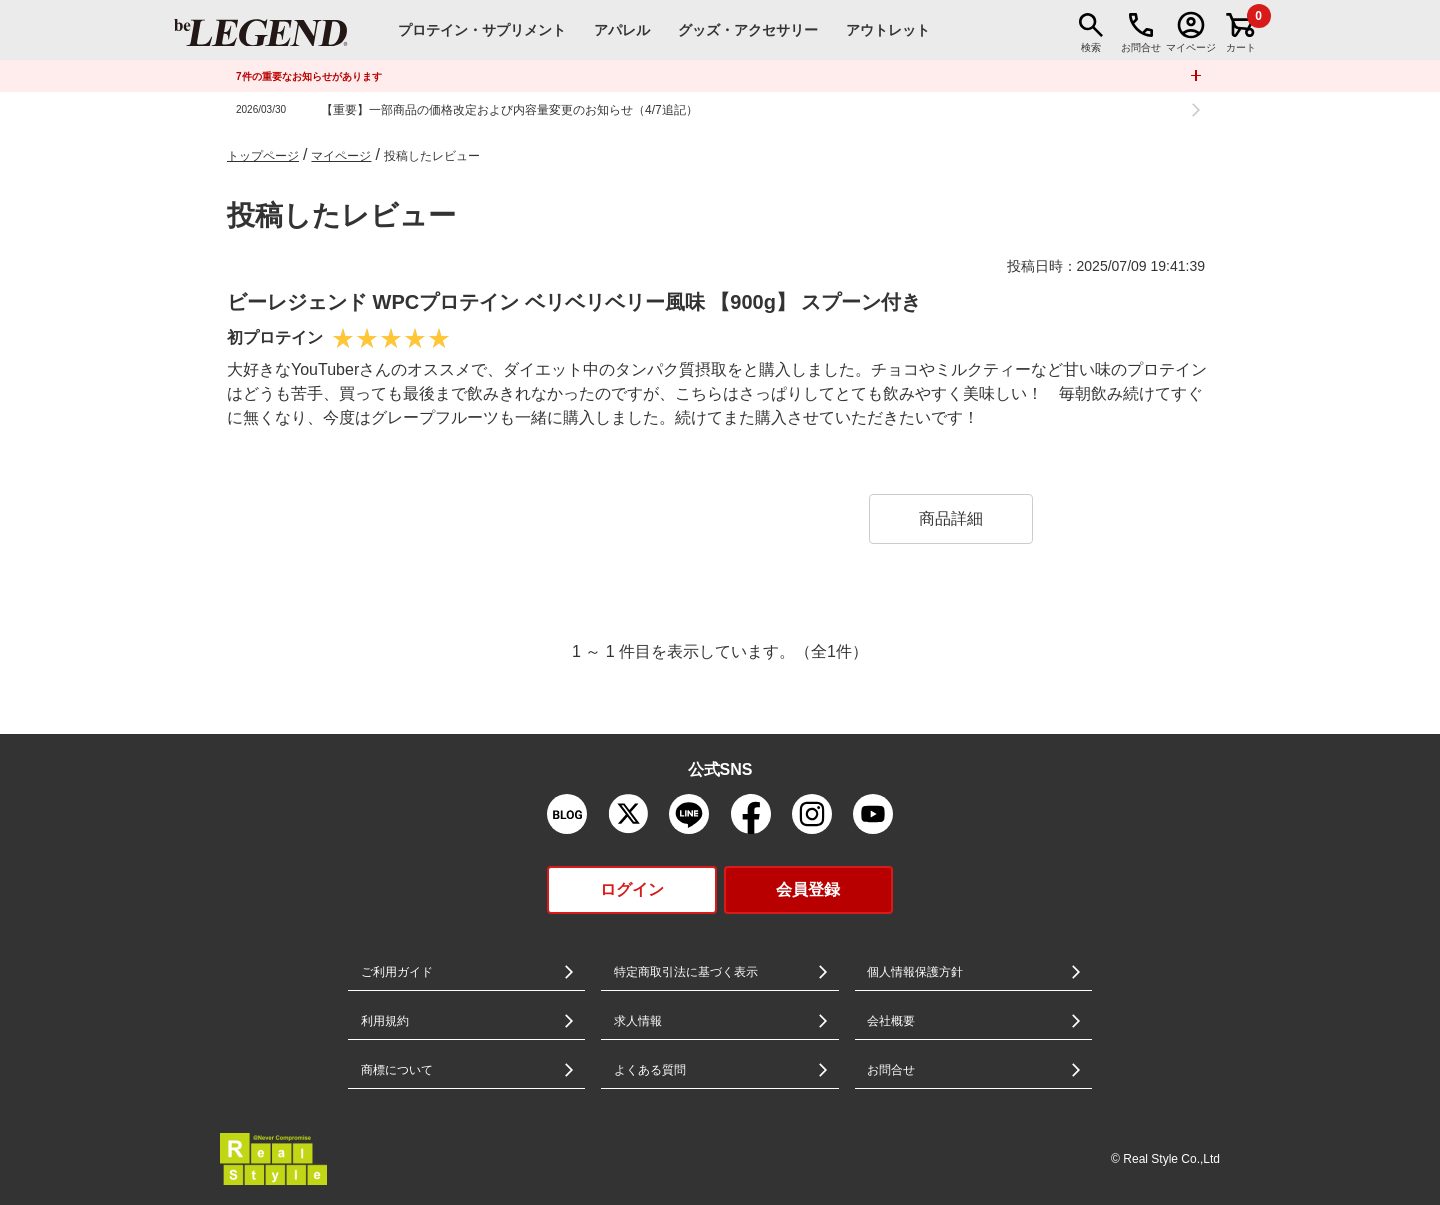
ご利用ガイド (397, 972)
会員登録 (808, 889)
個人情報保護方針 (915, 972)
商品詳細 (951, 518)
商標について (397, 1070)
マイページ (341, 156)
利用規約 (385, 1021)
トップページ (263, 156)
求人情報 (638, 1021)
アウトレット (888, 30)
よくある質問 (650, 1070)
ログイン (632, 889)
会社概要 (891, 1021)
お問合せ (891, 1070)
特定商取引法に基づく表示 (686, 972)
